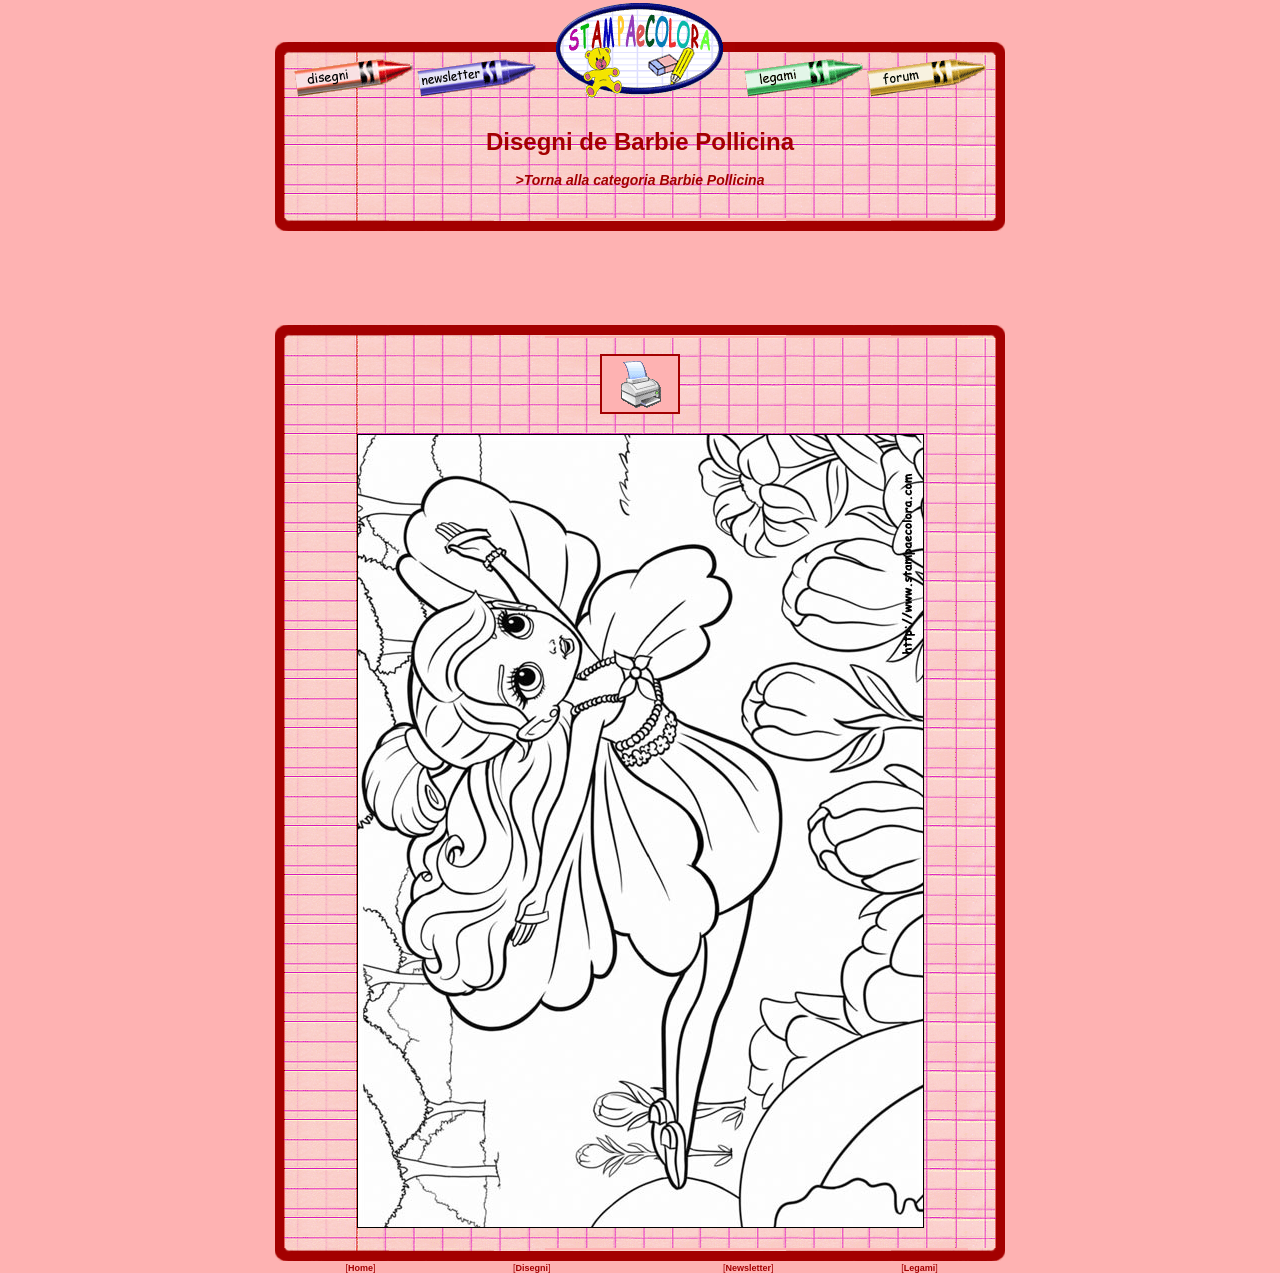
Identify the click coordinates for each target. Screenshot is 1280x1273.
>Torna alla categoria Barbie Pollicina (640, 180)
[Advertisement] (640, 278)
